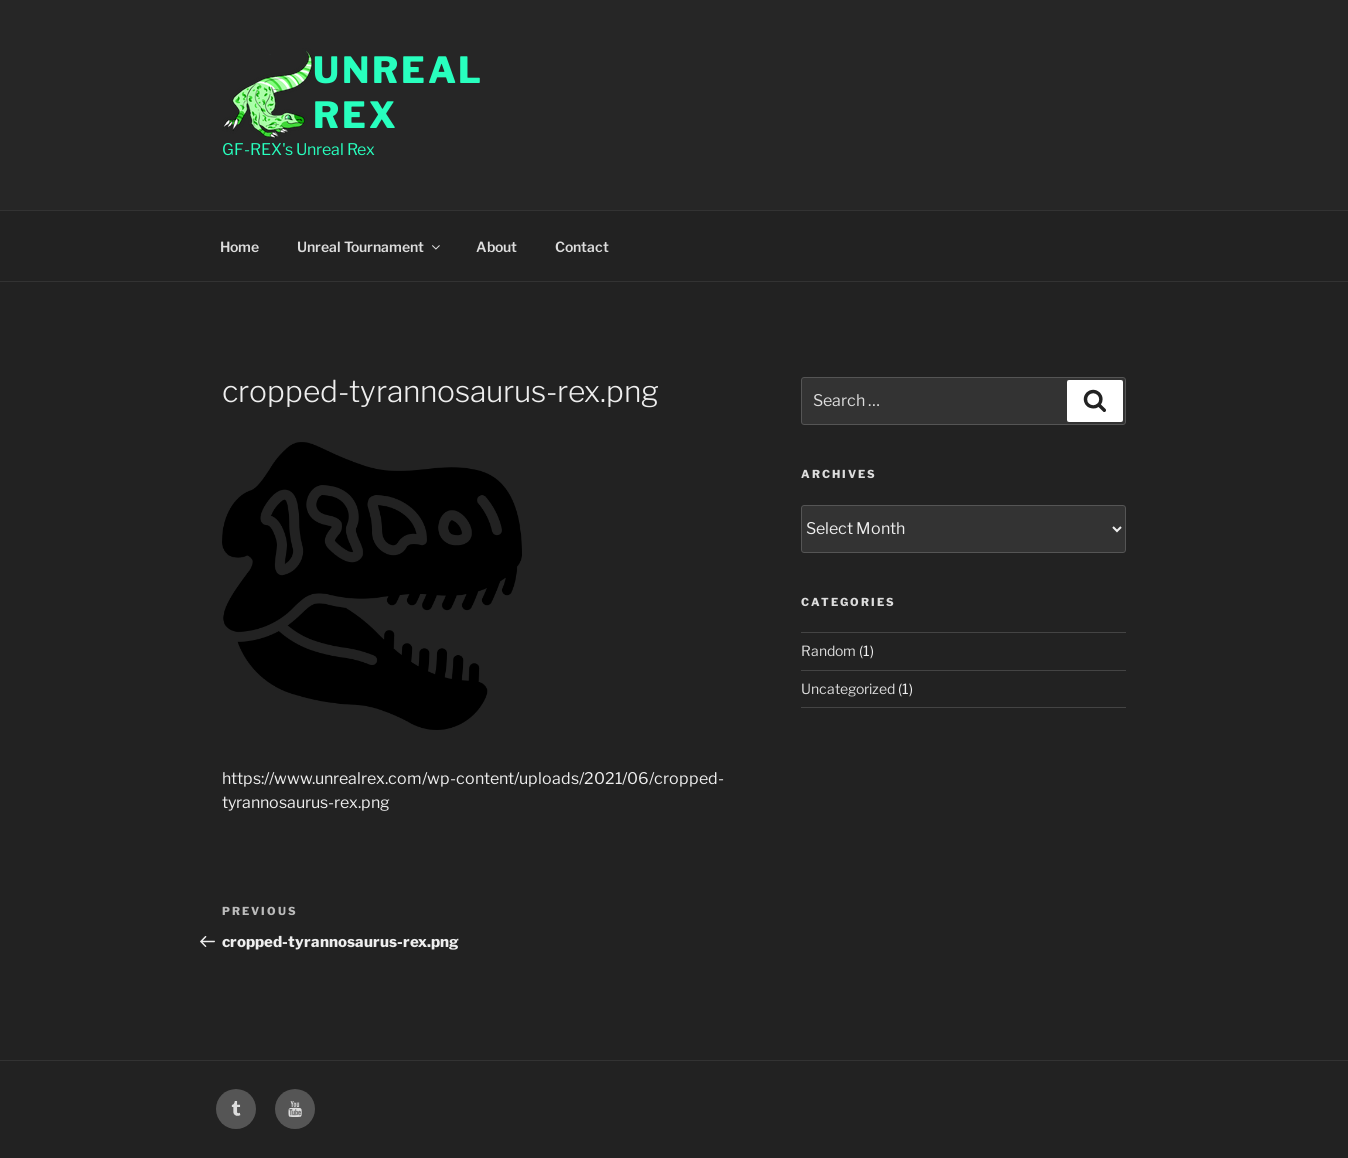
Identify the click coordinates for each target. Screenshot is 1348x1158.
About (496, 246)
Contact (582, 246)
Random (828, 650)
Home (239, 246)
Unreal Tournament (370, 246)
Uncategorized (848, 688)
